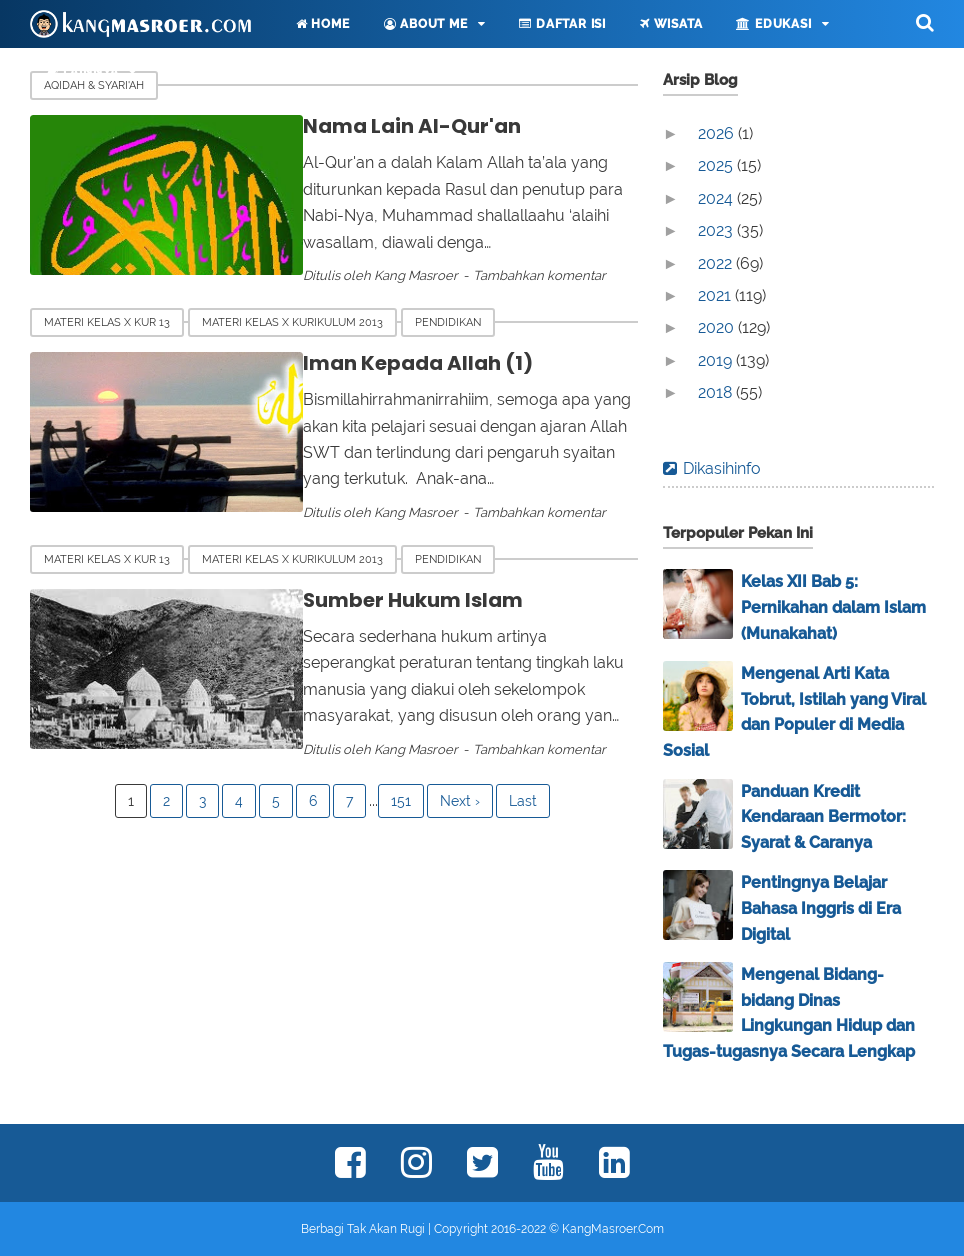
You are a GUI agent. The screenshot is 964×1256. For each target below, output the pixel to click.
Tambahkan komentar (526, 275)
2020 (718, 327)
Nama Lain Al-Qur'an (399, 126)
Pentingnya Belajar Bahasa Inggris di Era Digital (821, 908)
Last (523, 802)
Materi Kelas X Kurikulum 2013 (292, 322)
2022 (717, 263)
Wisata (671, 24)
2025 (717, 165)
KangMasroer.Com (613, 1229)
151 (401, 802)
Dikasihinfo (722, 468)
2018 (717, 392)
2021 (716, 295)
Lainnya (83, 72)
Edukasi (773, 24)
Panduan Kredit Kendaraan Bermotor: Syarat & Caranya (823, 817)
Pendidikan (448, 322)
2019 (717, 360)
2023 (717, 230)
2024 (717, 198)
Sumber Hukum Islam (400, 600)
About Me (426, 24)
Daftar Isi (562, 24)
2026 (718, 133)
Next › (460, 802)
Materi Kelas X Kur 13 (107, 322)
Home (323, 24)
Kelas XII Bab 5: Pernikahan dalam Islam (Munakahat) (833, 607)
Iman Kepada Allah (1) (405, 363)
